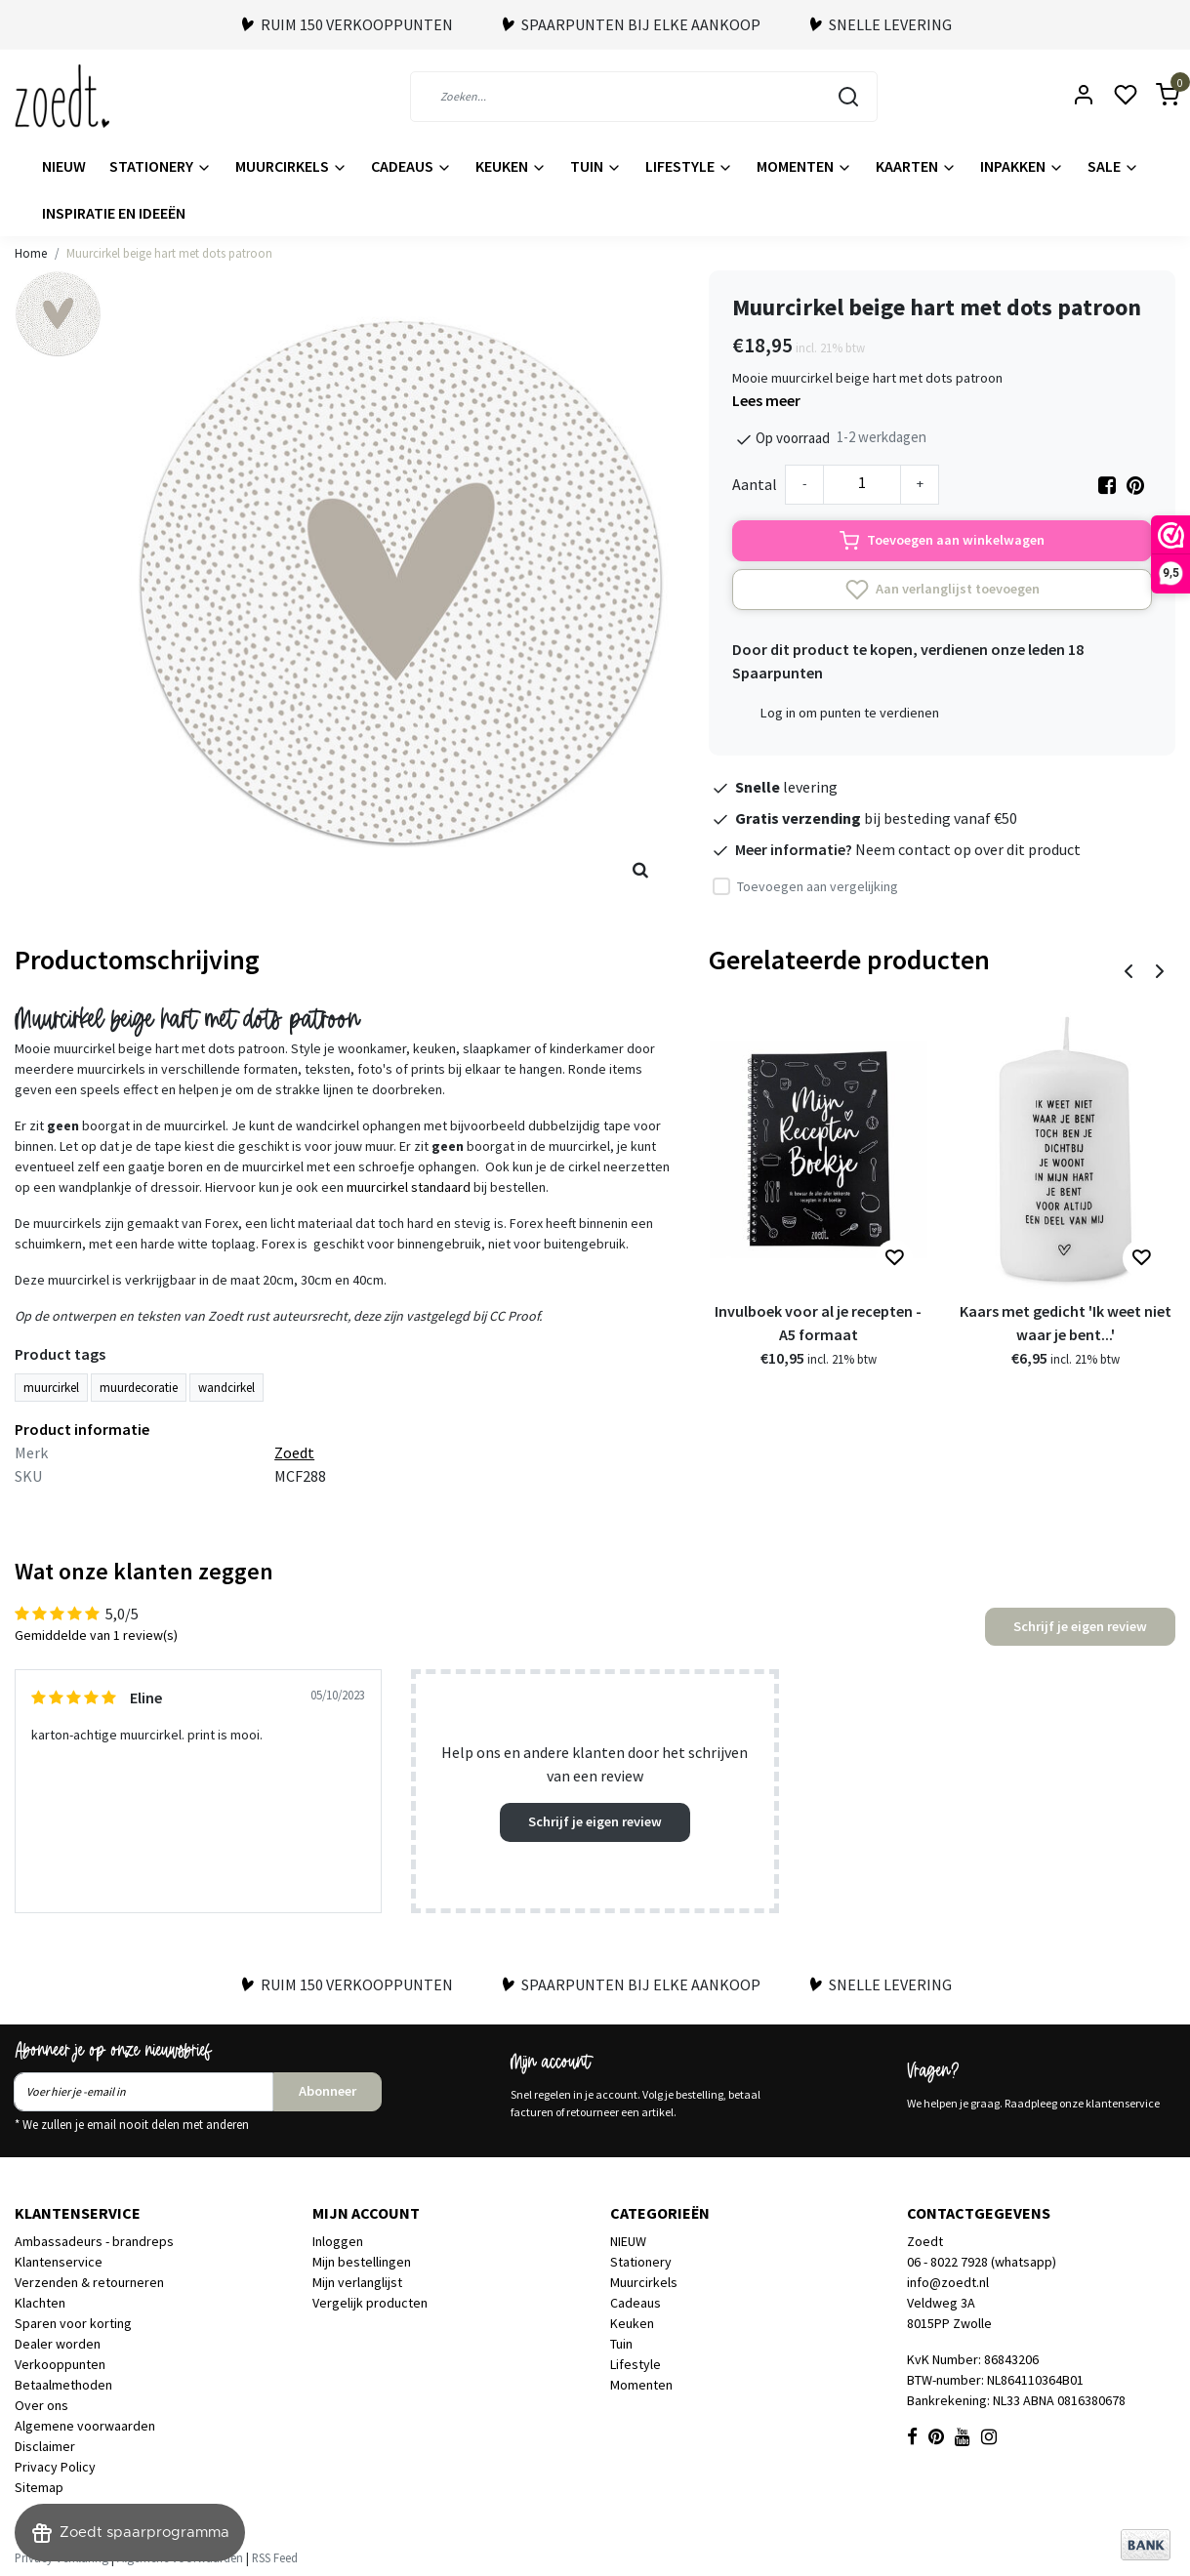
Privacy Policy (55, 2466)
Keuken (511, 166)
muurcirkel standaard (409, 1187)
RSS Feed (275, 2557)
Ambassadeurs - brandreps (94, 2241)
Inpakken (1022, 166)
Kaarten (916, 166)
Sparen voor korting (73, 2323)
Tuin (596, 166)
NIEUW (64, 166)
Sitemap (39, 2487)
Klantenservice (59, 2261)
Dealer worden (58, 2343)
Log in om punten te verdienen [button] (849, 712)
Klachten (40, 2302)
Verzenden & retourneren (89, 2282)
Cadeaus (411, 166)
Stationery (160, 166)
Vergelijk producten (370, 2302)
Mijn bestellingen (361, 2261)
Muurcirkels (291, 166)
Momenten (804, 166)
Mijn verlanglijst (357, 2282)
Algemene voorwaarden (85, 2425)
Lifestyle (689, 166)
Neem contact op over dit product (968, 849)
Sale (1113, 166)
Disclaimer (45, 2446)
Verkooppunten (60, 2364)
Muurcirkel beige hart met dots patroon (169, 253)
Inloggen (337, 2241)
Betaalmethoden (63, 2384)
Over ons (41, 2405)
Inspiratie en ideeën (113, 213)
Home (31, 253)
